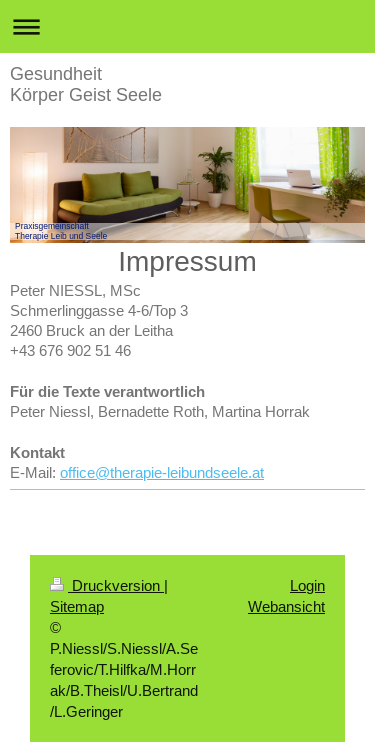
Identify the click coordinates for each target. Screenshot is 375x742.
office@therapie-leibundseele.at (162, 472)
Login (307, 585)
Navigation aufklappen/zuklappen (187, 26)
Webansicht (286, 606)
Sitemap (77, 606)
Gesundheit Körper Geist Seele (86, 84)
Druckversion (107, 585)
